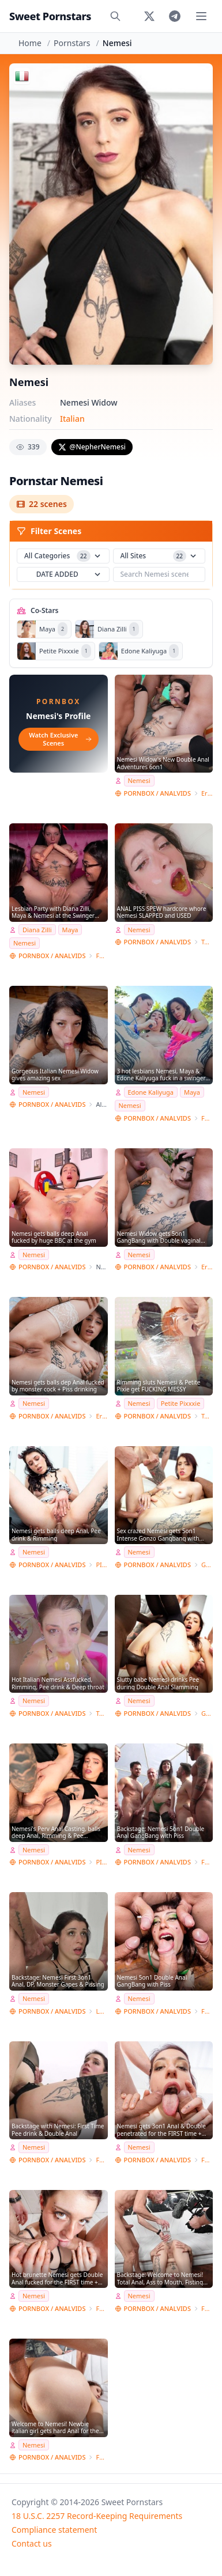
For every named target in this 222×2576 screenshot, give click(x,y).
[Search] (115, 16)
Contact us (32, 2543)
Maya (70, 929)
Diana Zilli (37, 929)
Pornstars (72, 42)
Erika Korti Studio (207, 793)
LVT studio (101, 2011)
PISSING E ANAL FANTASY (101, 1564)
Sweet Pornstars (50, 16)
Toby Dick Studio (207, 941)
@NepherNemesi (92, 447)
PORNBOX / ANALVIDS (157, 793)
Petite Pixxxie (181, 1403)
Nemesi (139, 780)
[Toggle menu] (201, 16)
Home (30, 42)
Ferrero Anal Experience (101, 955)
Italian (72, 418)
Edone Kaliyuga (151, 1092)
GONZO (207, 1564)
